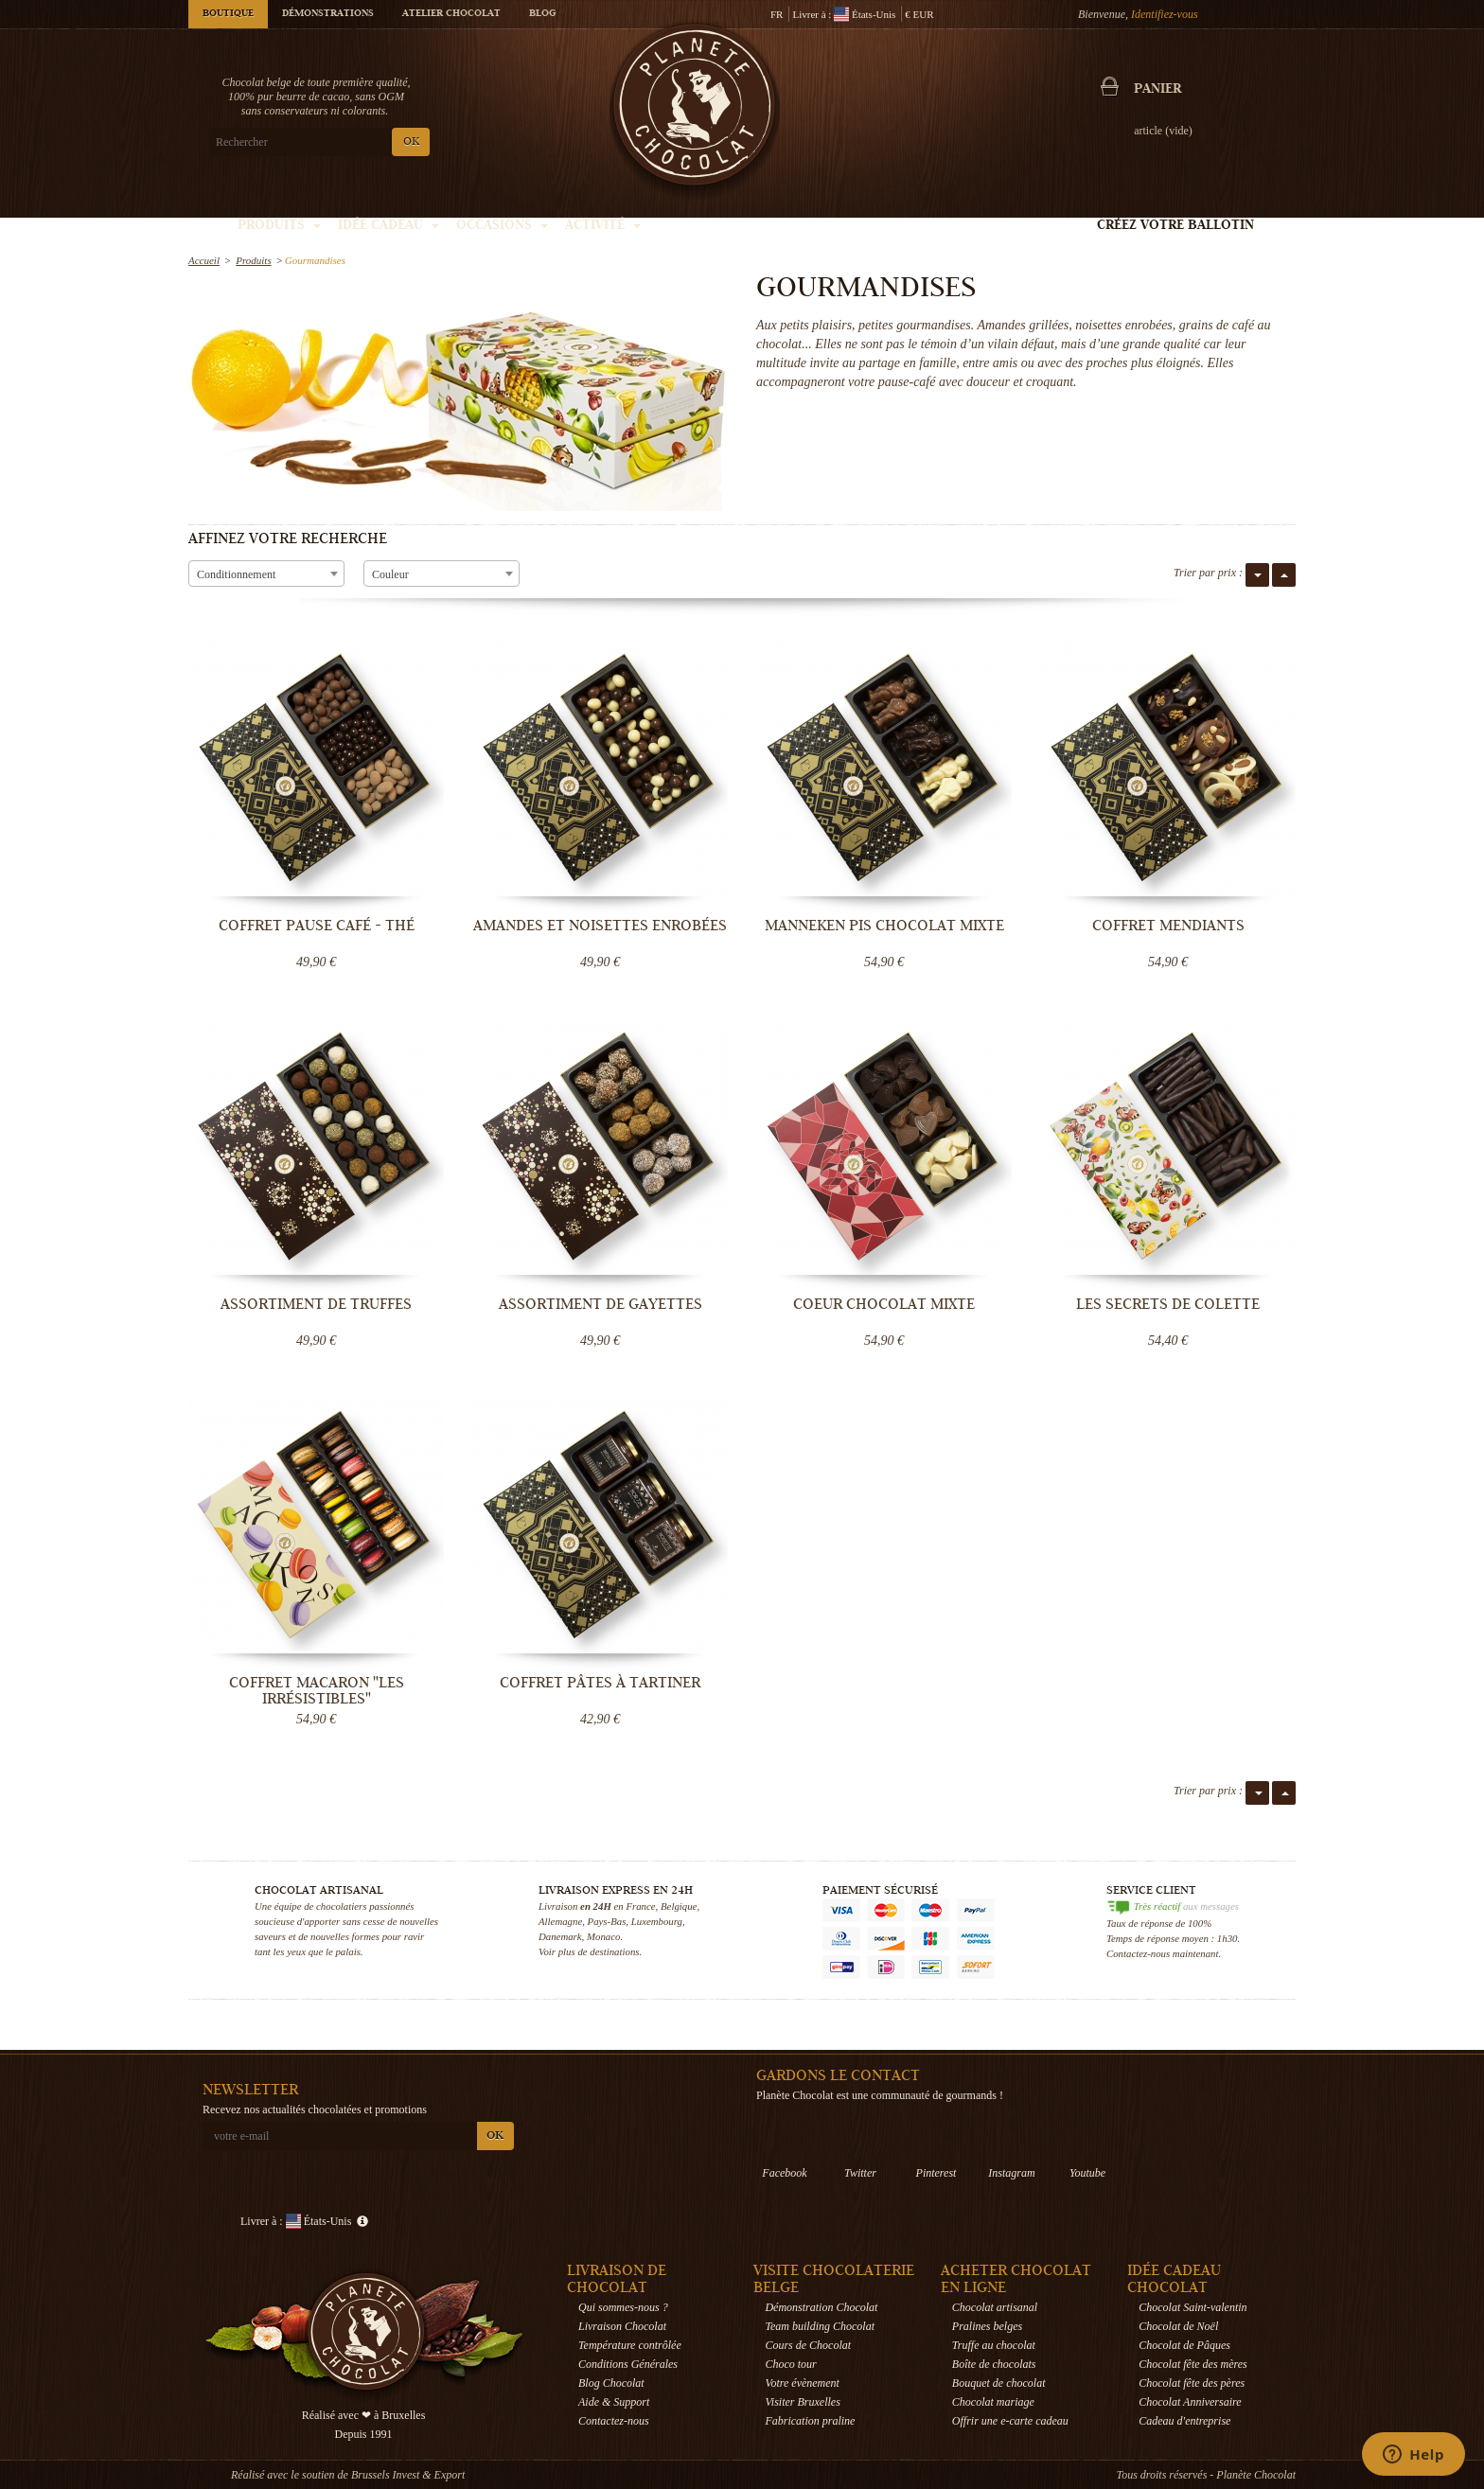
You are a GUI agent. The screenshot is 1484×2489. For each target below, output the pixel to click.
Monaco (603, 1936)
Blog (542, 14)
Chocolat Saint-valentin (1192, 2307)
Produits (279, 226)
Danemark (560, 1936)
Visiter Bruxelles (802, 2402)
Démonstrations (328, 14)
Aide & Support (613, 2402)
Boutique (228, 14)
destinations (614, 1951)
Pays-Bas (607, 1921)
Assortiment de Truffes (316, 1304)
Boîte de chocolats (994, 2364)
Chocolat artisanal (994, 2307)
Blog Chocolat (611, 2383)
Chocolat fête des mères (1193, 2364)
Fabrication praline (810, 2420)
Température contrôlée (629, 2345)
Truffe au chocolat (993, 2345)
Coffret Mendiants (1168, 925)
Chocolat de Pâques (1184, 2345)
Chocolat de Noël (1178, 2326)
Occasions (502, 226)
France (640, 1906)
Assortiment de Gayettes (600, 1304)
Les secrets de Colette (1168, 1304)
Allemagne (560, 1921)
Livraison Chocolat (622, 2326)
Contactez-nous (613, 2420)
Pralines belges (987, 2326)
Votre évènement (802, 2383)
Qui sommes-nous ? (623, 2307)
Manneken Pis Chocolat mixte (884, 925)
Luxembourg (656, 1921)
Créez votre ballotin (1175, 226)
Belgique (679, 1906)
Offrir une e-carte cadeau (1010, 2420)
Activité (603, 226)
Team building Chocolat (819, 2326)
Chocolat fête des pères (1192, 2383)
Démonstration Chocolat (821, 2307)
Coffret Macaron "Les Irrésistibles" (316, 1690)
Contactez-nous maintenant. (1163, 1953)
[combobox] (266, 573)
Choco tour (790, 2364)
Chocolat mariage (993, 2402)
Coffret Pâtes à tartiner (600, 1682)
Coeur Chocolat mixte (884, 1304)
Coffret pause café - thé (317, 925)
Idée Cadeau (388, 226)
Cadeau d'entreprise (1184, 2420)
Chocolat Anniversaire (1190, 2402)
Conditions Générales (628, 2364)
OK (411, 142)
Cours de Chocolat (808, 2345)
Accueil (204, 260)
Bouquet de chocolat (999, 2383)
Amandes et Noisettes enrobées (600, 925)
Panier (1157, 90)
